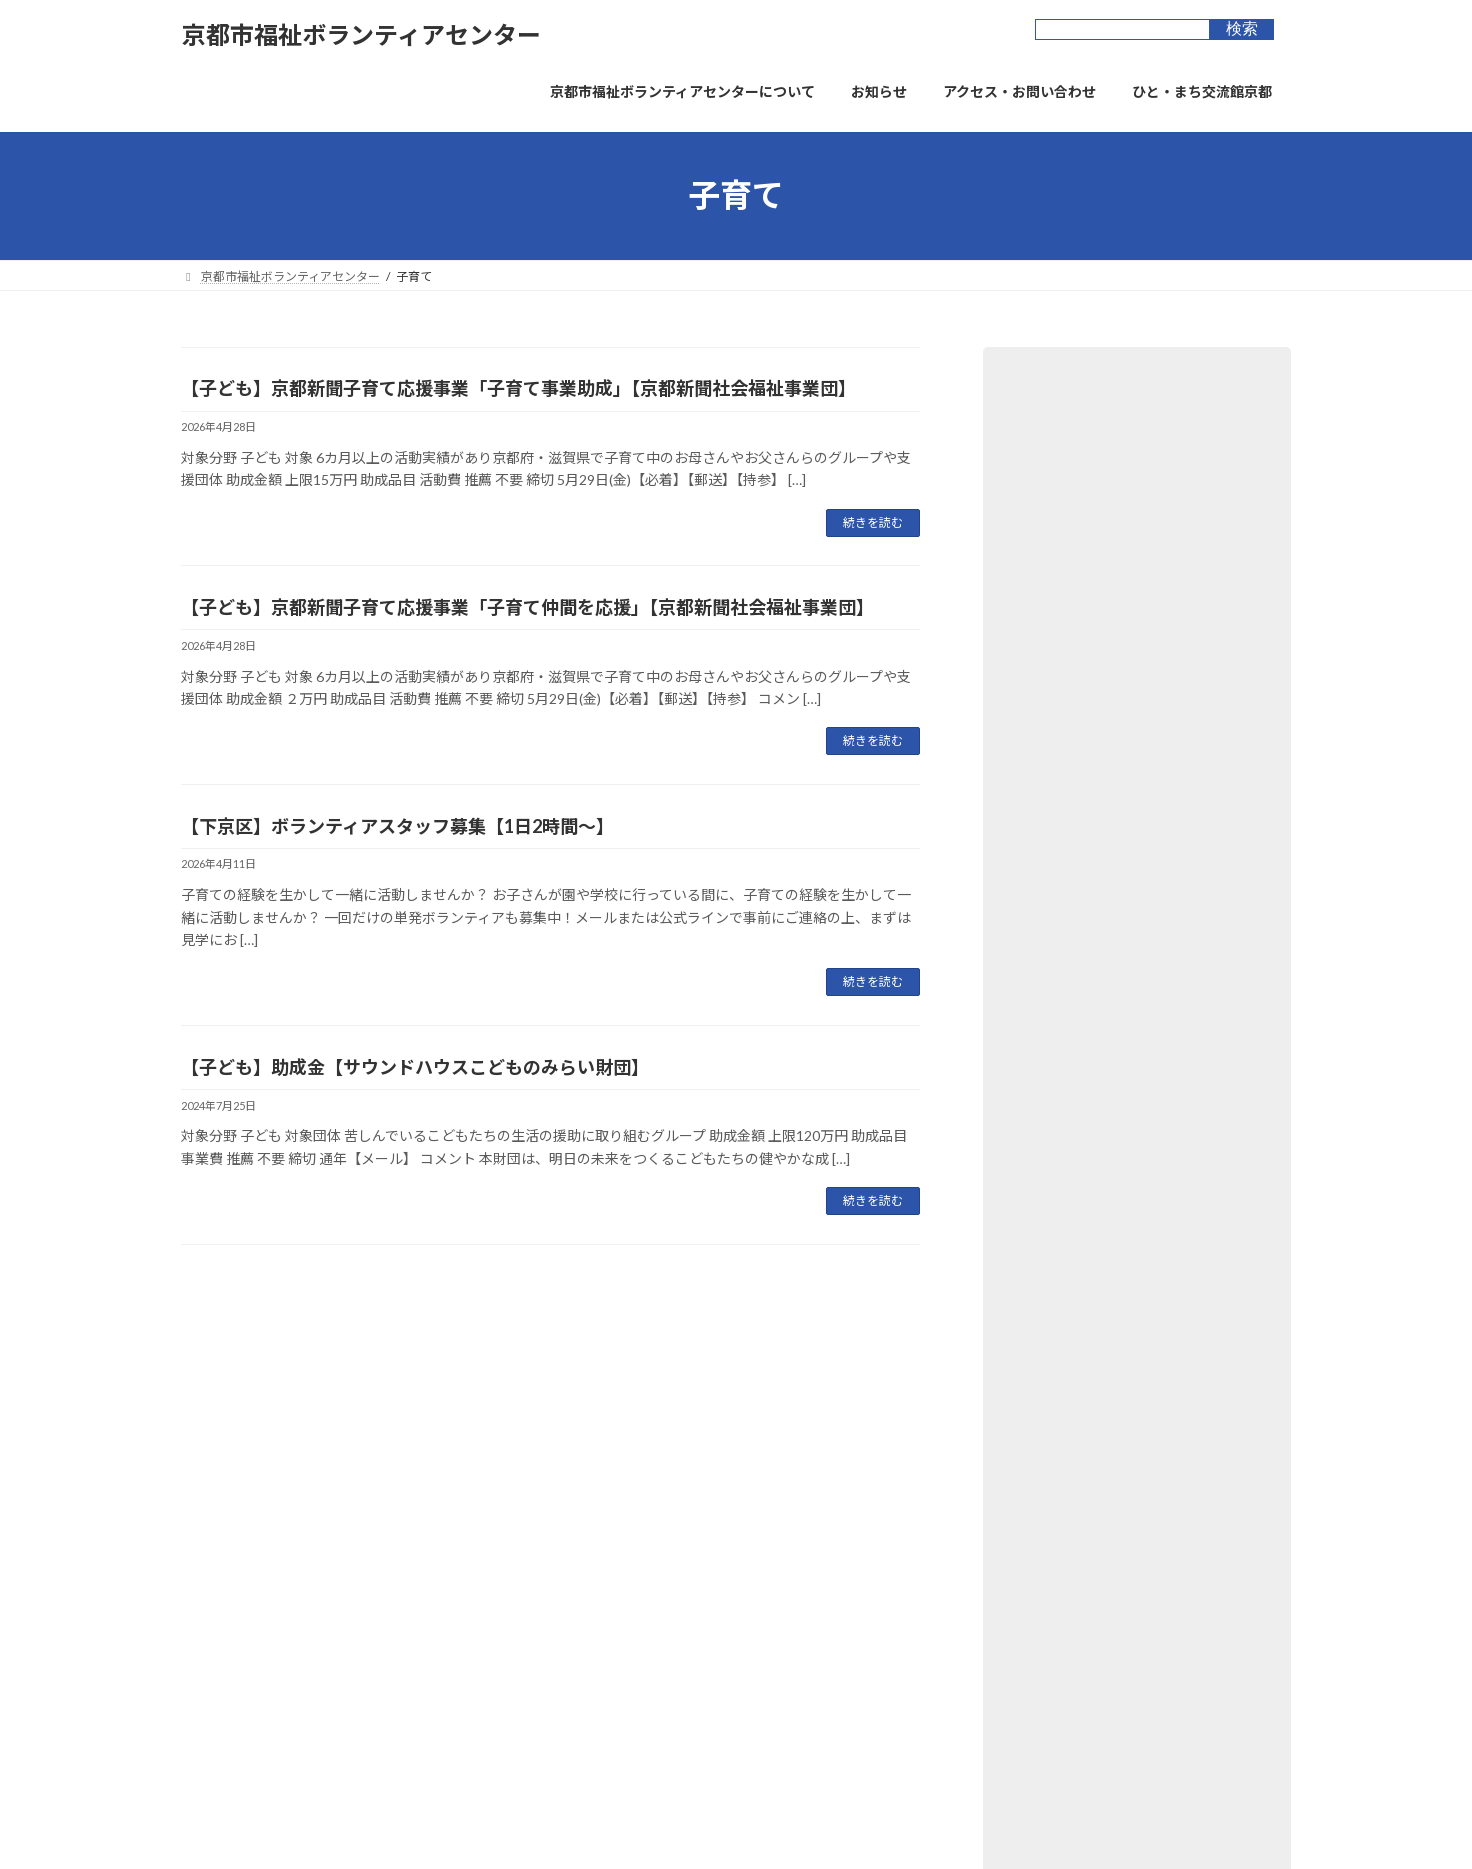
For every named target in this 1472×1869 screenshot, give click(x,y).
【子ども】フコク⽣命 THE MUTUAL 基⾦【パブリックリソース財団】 (1125, 1014)
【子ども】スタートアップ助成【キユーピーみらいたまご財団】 (1133, 1317)
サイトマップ (588, 1474)
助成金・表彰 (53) (1062, 505)
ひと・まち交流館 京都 (634, 1590)
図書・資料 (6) (1051, 546)
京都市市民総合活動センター (651, 1625)
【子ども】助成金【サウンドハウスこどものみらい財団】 (415, 1067)
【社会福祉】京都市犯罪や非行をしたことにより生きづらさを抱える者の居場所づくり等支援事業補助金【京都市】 (1133, 903)
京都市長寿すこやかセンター (651, 1660)
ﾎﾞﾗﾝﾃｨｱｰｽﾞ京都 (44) (1069, 627)
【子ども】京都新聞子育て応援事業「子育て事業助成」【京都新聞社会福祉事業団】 (518, 388)
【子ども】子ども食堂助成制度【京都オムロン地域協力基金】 (1133, 1216)
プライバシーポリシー (260, 1474)
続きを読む (873, 522)
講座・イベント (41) (1069, 667)
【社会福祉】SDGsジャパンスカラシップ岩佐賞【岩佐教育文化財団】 (1130, 1115)
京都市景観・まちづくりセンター (663, 1695)
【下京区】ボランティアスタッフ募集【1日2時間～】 (397, 826)
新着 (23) (1034, 708)
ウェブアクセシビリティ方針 (436, 1474)
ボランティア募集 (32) (1076, 424)
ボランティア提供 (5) (1072, 464)
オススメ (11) (1048, 749)
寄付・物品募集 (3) (1065, 586)
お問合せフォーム (711, 1474)
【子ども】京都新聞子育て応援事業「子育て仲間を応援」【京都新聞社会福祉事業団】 (527, 607)
